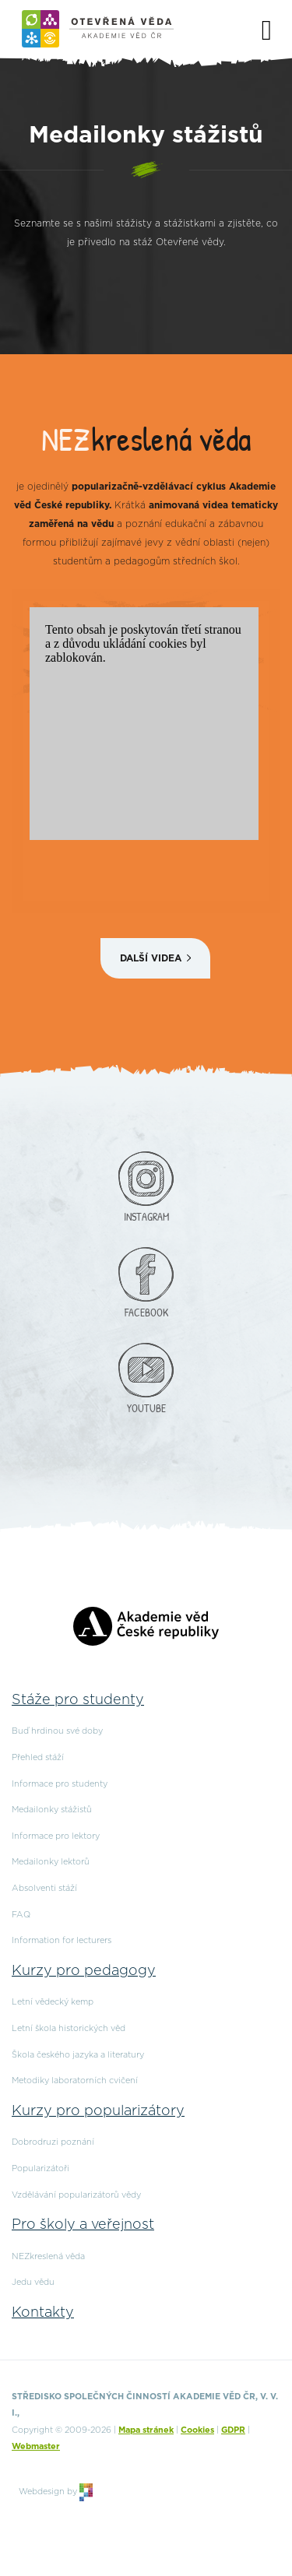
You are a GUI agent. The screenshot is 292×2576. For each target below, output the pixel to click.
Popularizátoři (40, 2168)
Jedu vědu (33, 2282)
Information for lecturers (61, 1940)
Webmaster (36, 2446)
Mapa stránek (146, 2430)
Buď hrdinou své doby (57, 1731)
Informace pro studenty (59, 1784)
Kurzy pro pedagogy (84, 1971)
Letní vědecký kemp (52, 2002)
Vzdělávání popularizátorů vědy (76, 2195)
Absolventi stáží (44, 1888)
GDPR (233, 2430)
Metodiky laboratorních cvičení (75, 2080)
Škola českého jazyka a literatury (78, 2055)
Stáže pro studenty (78, 1700)
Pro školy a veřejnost (83, 2225)
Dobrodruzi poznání (53, 2142)
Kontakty (43, 2313)
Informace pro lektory (56, 1836)
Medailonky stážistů (52, 1809)
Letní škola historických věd (68, 2028)
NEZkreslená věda (48, 2256)
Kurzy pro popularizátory (98, 2111)
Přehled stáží (38, 1757)
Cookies (197, 2430)
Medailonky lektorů (51, 1861)
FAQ (21, 1914)
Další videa (150, 958)
